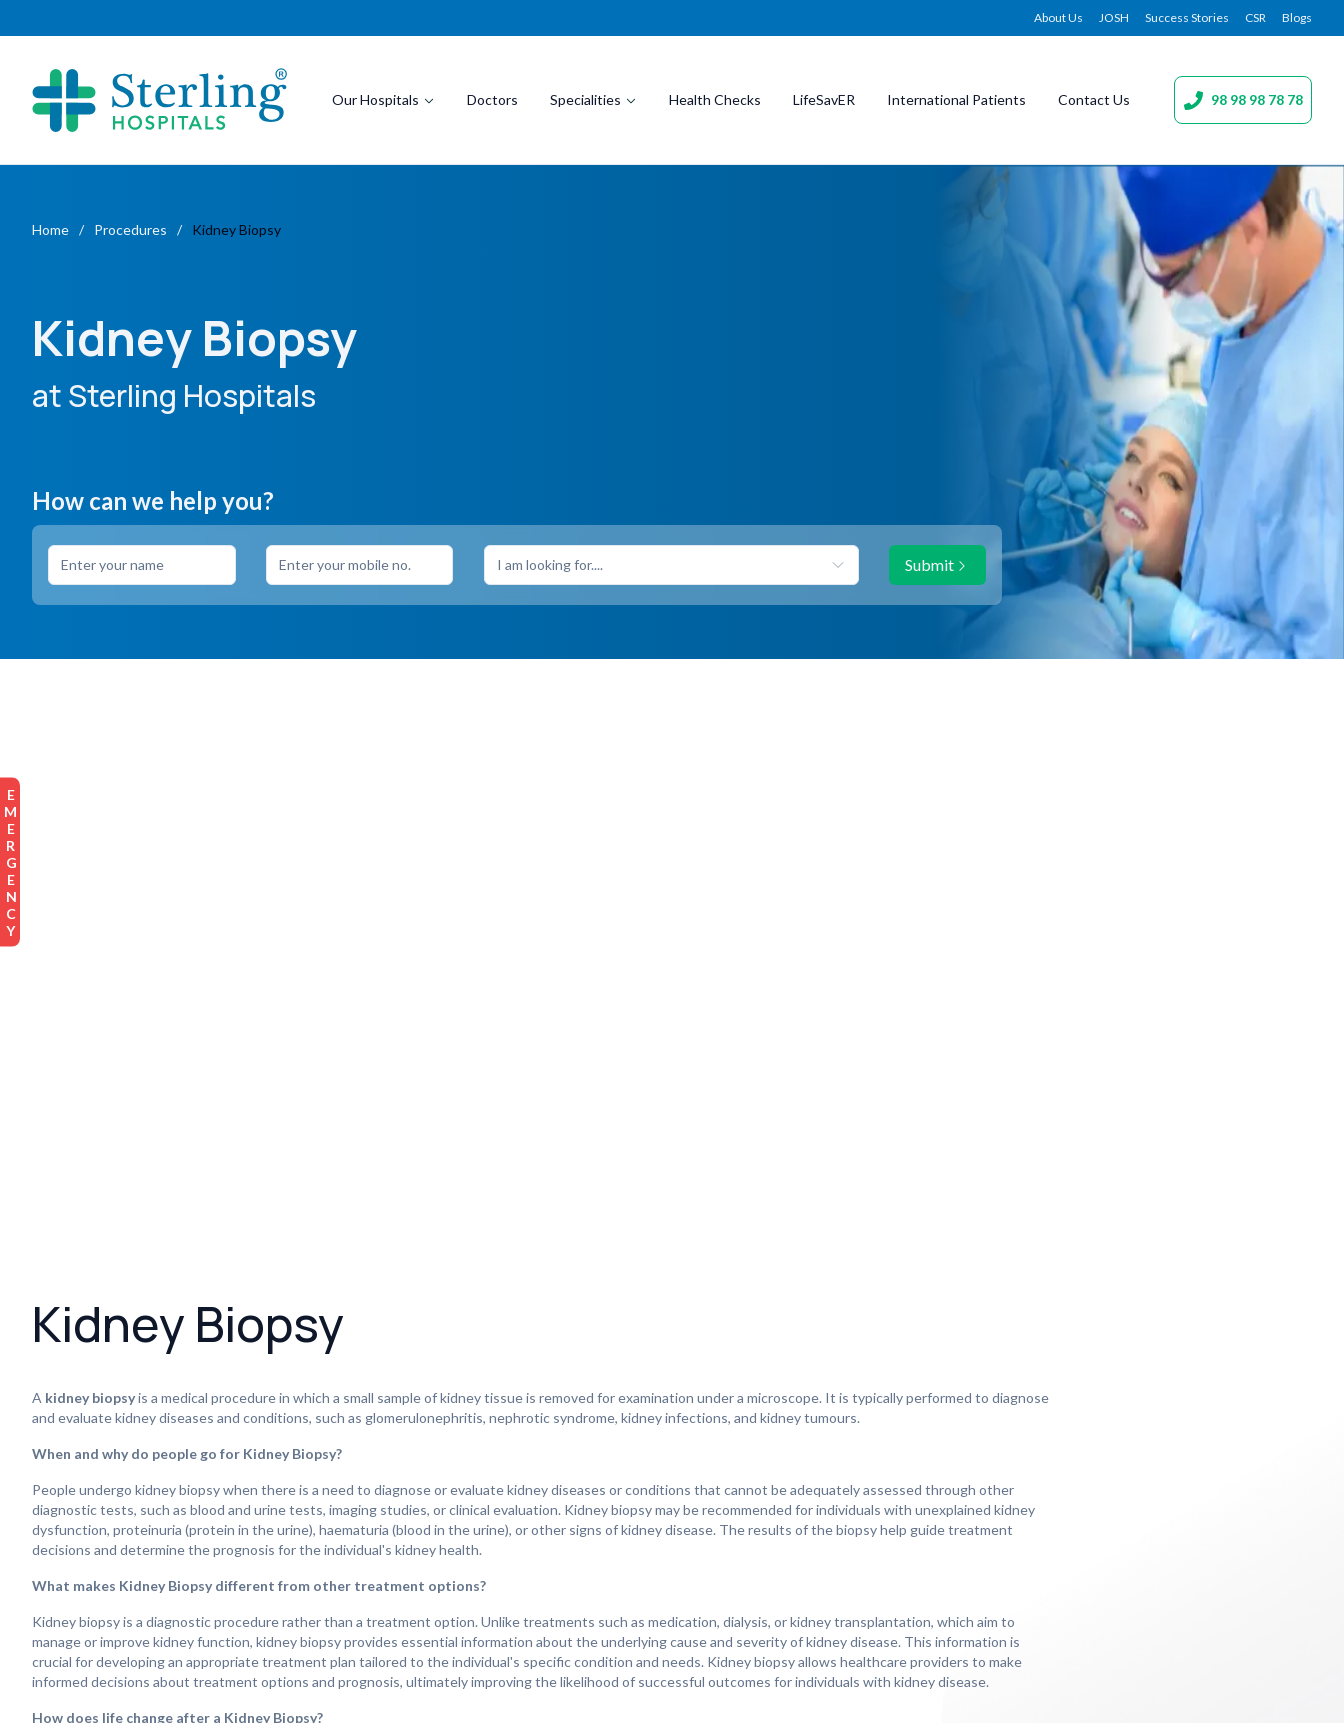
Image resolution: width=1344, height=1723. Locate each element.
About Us (1058, 17)
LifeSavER (824, 99)
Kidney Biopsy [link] (236, 229)
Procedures (130, 229)
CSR (1255, 17)
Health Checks (715, 99)
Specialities (593, 99)
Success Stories (1187, 17)
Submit (937, 564)
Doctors (492, 99)
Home (50, 229)
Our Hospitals (383, 99)
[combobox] (671, 565)
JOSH (1114, 17)
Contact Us (1094, 99)
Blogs (1297, 17)
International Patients (956, 99)
